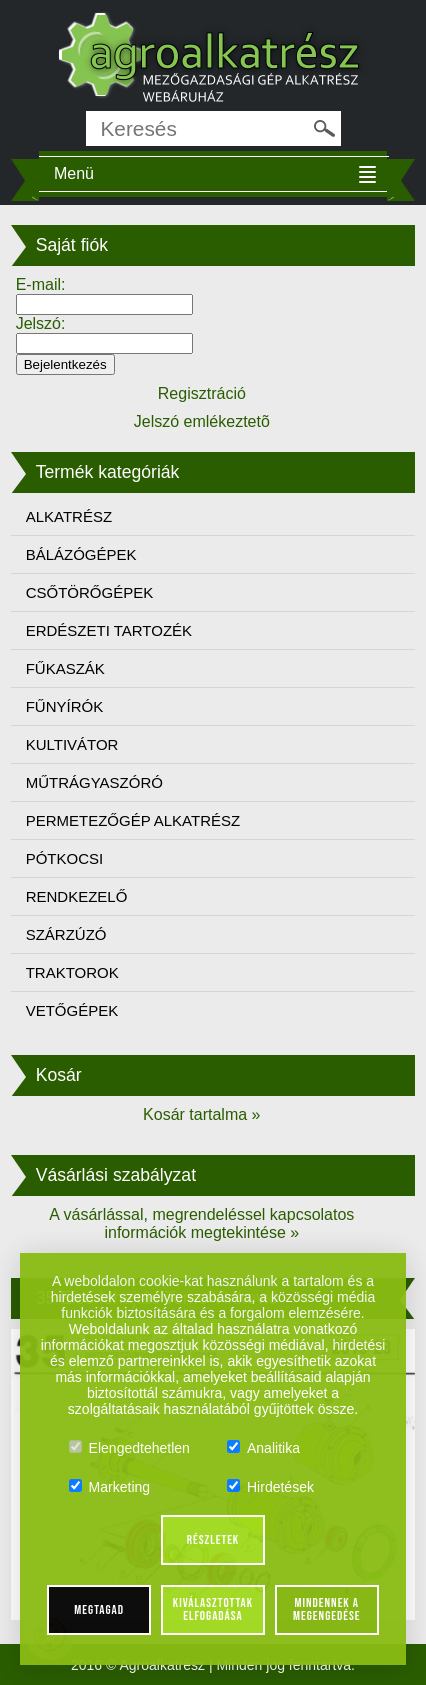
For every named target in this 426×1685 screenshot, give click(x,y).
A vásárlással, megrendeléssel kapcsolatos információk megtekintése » (201, 1223)
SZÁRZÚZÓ (66, 934)
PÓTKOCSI (65, 858)
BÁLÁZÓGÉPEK (81, 554)
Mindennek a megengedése (326, 1609)
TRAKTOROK (72, 972)
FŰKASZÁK (65, 668)
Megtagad (99, 1610)
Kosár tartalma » (201, 1114)
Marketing (109, 1487)
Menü (74, 173)
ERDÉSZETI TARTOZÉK (109, 630)
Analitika (263, 1448)
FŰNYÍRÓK (65, 706)
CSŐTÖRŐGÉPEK (90, 592)
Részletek (213, 1540)
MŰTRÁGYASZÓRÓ (94, 782)
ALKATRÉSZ (69, 516)
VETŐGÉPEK (72, 1010)
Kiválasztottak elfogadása (213, 1609)
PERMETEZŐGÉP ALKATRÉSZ (133, 820)
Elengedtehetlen (129, 1448)
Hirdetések (270, 1487)
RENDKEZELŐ (77, 896)
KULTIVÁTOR (72, 744)
